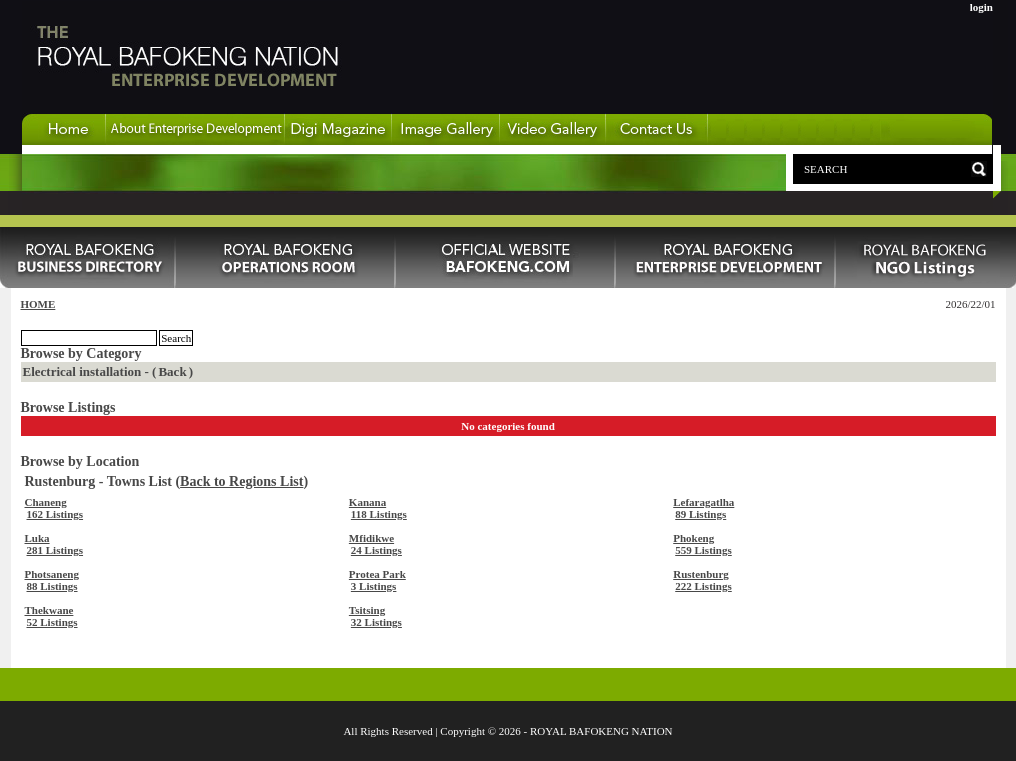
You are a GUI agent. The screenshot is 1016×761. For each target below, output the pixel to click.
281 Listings (55, 550)
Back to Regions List (241, 481)
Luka (37, 538)
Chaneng (46, 502)
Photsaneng (52, 574)
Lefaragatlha (703, 502)
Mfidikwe (371, 538)
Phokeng (693, 538)
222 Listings (703, 586)
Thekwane (49, 610)
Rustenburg (701, 574)
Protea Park (377, 574)
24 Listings (376, 550)
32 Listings (376, 622)
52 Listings (52, 622)
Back (172, 371)
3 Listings (374, 586)
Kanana (367, 502)
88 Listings (52, 586)
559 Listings (703, 550)
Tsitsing (367, 610)
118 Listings (379, 514)
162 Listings (55, 514)
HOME (38, 304)
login (981, 7)
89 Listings (700, 514)
